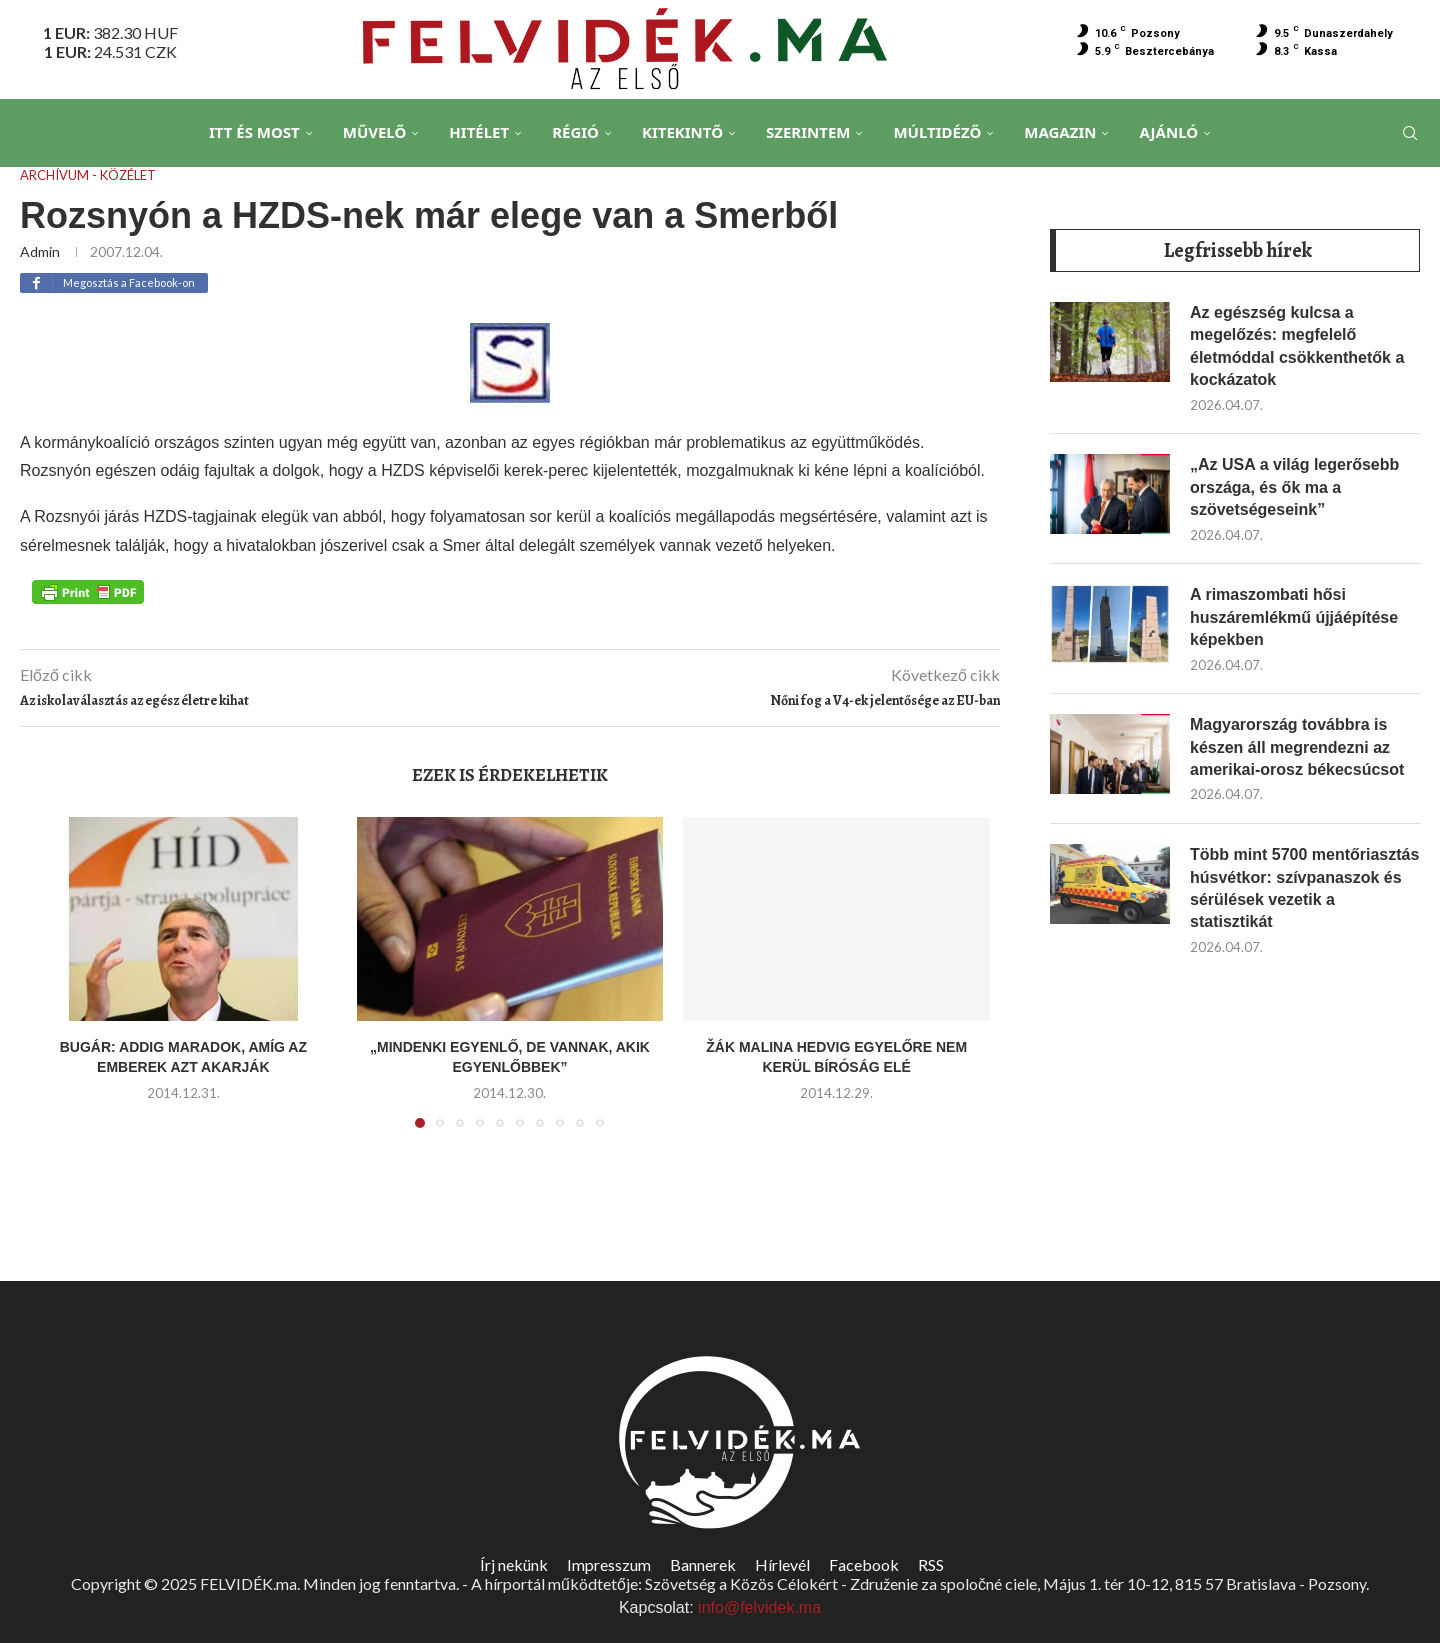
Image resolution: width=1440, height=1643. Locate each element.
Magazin (1060, 132)
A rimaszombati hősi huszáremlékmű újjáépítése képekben (1294, 616)
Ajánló (1168, 132)
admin (40, 251)
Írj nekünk (514, 1564)
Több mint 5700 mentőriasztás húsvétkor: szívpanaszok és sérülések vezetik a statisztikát (1304, 887)
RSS (931, 1564)
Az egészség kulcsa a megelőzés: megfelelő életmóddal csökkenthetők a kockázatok (1297, 345)
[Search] (1410, 133)
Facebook (864, 1564)
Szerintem (808, 132)
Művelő (375, 132)
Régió (575, 132)
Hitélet (479, 132)
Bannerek (703, 1564)
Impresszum (609, 1564)
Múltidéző (937, 132)
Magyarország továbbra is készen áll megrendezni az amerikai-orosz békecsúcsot (1297, 746)
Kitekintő (682, 132)
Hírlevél (782, 1564)
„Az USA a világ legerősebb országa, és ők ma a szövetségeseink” (1294, 486)
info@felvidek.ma (759, 1607)
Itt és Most (254, 132)
